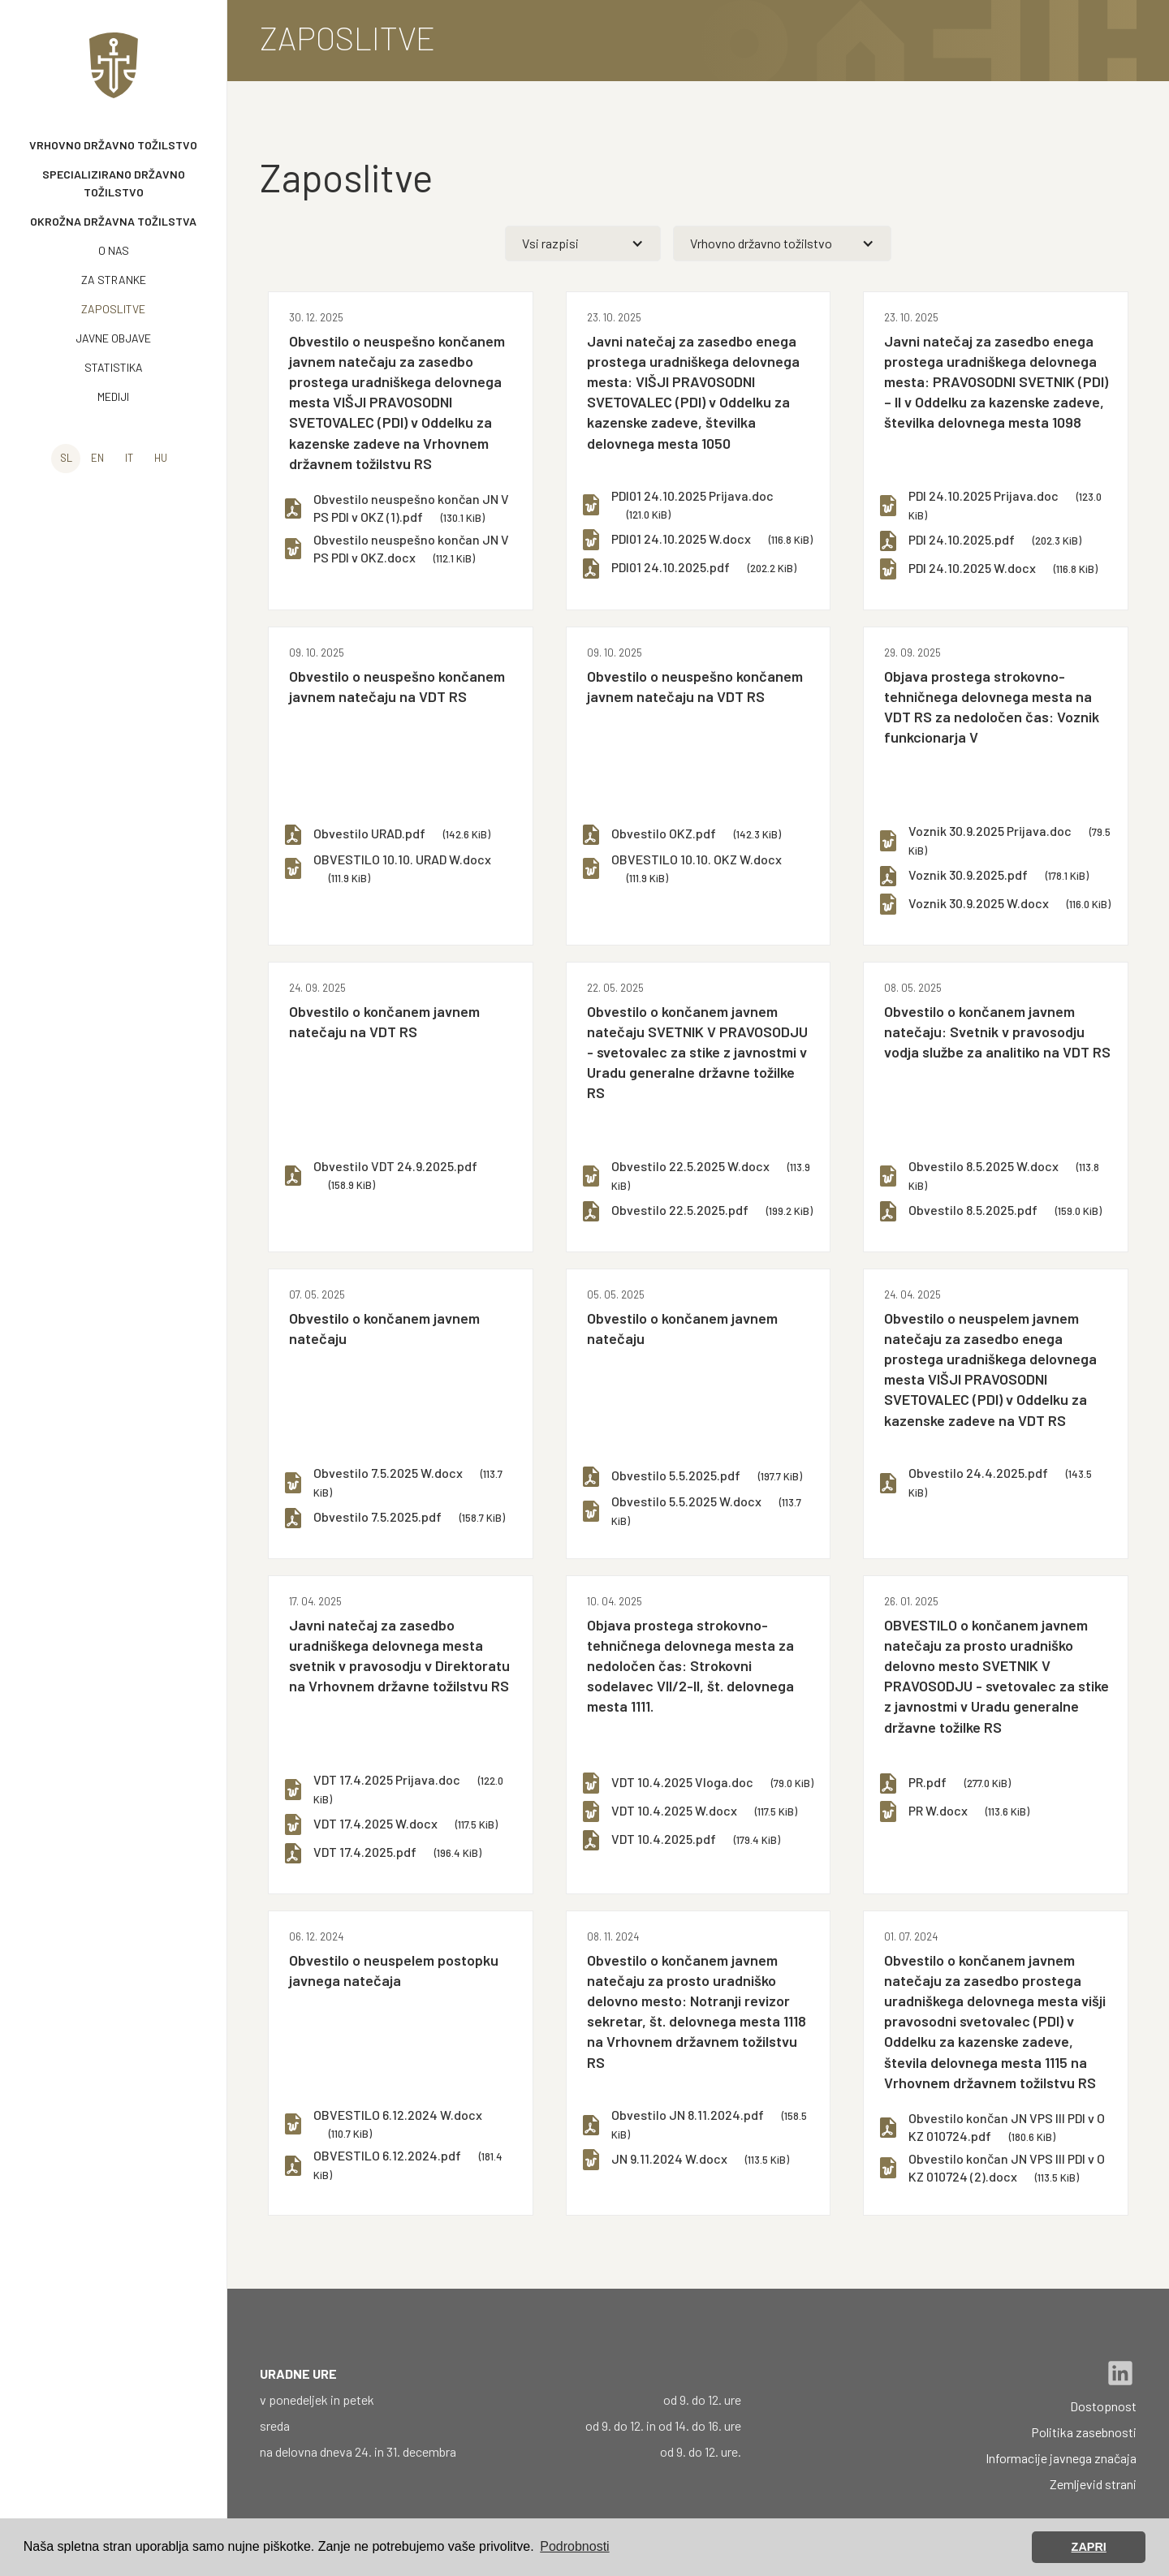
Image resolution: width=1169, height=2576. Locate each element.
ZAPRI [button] (1089, 2546)
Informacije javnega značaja (1061, 2458)
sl (66, 457)
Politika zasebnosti (1084, 2432)
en (97, 457)
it (129, 457)
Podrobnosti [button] (574, 2546)
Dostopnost (1103, 2406)
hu (160, 457)
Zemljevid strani (1093, 2484)
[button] (583, 243)
